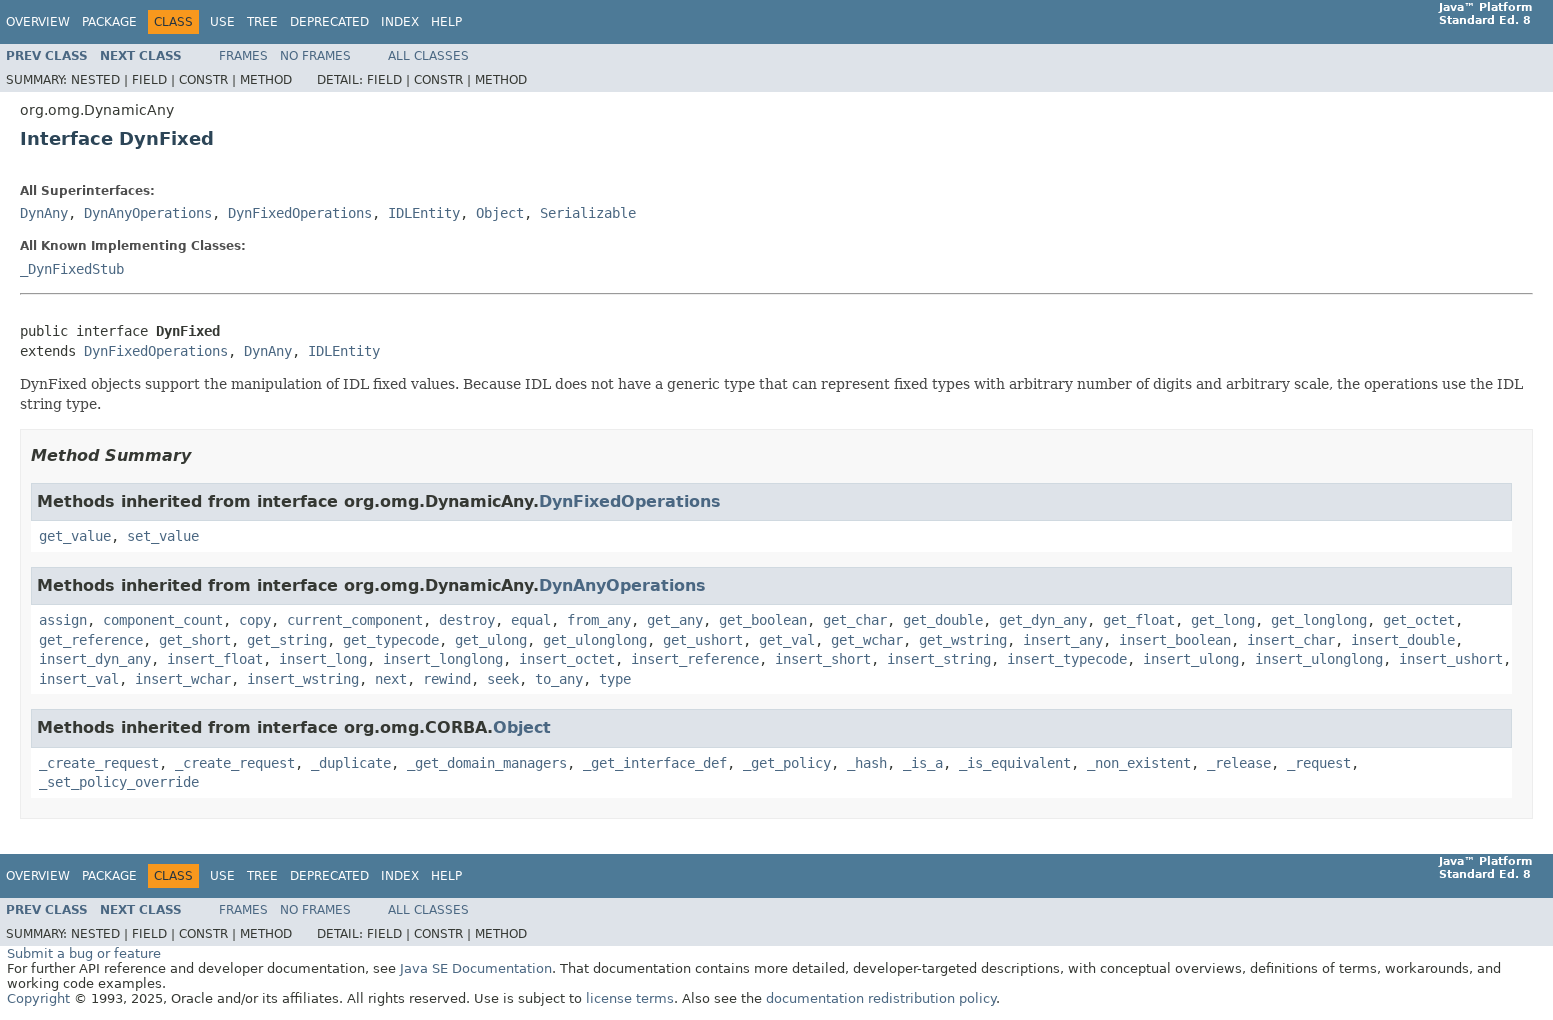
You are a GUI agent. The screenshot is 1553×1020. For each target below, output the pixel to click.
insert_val (79, 679)
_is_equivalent (1015, 763)
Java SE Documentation (476, 968)
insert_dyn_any (95, 659)
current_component (355, 620)
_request (1319, 763)
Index (400, 22)
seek (503, 679)
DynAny (44, 213)
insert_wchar (183, 679)
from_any (599, 620)
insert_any (1063, 640)
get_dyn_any (1043, 620)
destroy (467, 620)
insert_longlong (443, 659)
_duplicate (351, 763)
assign (63, 620)
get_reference (91, 640)
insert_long (323, 659)
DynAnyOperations (148, 213)
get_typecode (391, 640)
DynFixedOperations (300, 213)
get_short (195, 640)
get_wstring (963, 640)
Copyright (38, 998)
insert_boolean (1175, 640)
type (615, 679)
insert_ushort (1451, 659)
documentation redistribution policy (881, 998)
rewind (447, 679)
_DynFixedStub (72, 269)
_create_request (99, 763)
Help (446, 22)
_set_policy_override (119, 782)
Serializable (588, 213)
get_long (1223, 620)
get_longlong (1319, 620)
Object (500, 213)
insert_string (939, 659)
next (391, 679)
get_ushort (703, 640)
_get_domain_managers (487, 763)
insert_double (1403, 640)
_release (1239, 763)
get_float (1139, 620)
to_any (559, 679)
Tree (262, 22)
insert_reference (695, 659)
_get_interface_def (655, 763)
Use (222, 22)
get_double (943, 620)
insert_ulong (1191, 659)
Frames (243, 56)
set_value (163, 536)
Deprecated (329, 22)
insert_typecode (1067, 659)
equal (531, 620)
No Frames (315, 56)
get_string (287, 640)
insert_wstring (303, 679)
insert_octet (567, 659)
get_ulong (491, 640)
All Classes (428, 56)
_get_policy (787, 763)
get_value (75, 536)
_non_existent (1139, 763)
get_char (855, 620)
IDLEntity (424, 213)
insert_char (1291, 640)
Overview (38, 22)
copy (255, 620)
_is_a (923, 763)
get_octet (1419, 620)
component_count (163, 620)
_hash (867, 763)
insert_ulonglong (1319, 659)
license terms (630, 998)
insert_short (823, 659)
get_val (787, 640)
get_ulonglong (595, 640)
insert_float (215, 659)
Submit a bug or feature (84, 953)
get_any (675, 620)
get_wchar (867, 640)
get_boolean (763, 620)
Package (109, 22)
